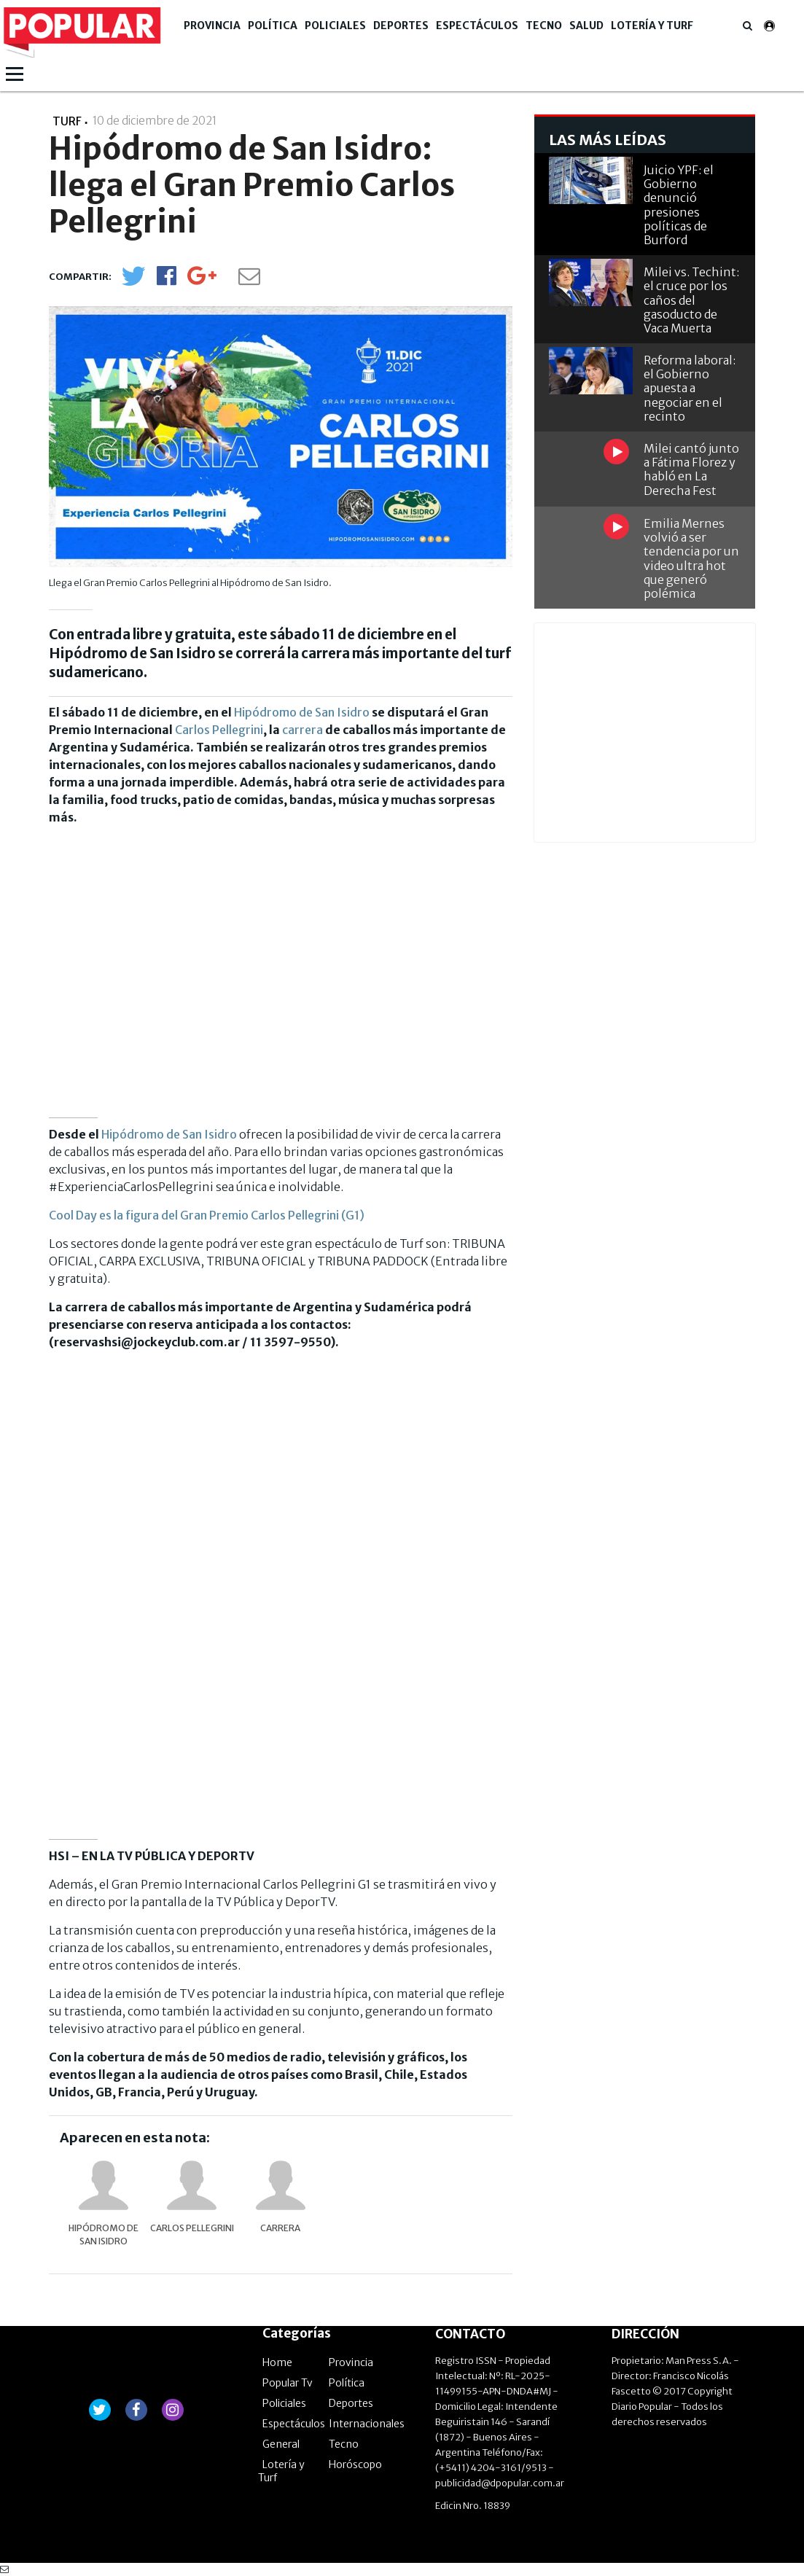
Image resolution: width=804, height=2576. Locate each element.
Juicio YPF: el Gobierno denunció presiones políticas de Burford (679, 205)
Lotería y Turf (652, 25)
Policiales (335, 25)
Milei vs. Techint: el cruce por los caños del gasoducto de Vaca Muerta (691, 300)
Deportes (401, 25)
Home (277, 2362)
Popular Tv (287, 2382)
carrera (302, 729)
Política (272, 25)
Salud (586, 25)
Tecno (544, 25)
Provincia (212, 25)
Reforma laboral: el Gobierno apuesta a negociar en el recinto (689, 388)
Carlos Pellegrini (219, 729)
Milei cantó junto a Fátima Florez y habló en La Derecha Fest (691, 469)
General (281, 2444)
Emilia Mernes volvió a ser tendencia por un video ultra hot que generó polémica (691, 558)
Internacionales (367, 2423)
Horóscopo (355, 2464)
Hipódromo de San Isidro (302, 712)
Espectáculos (477, 25)
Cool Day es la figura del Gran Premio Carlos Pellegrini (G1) (206, 1215)
